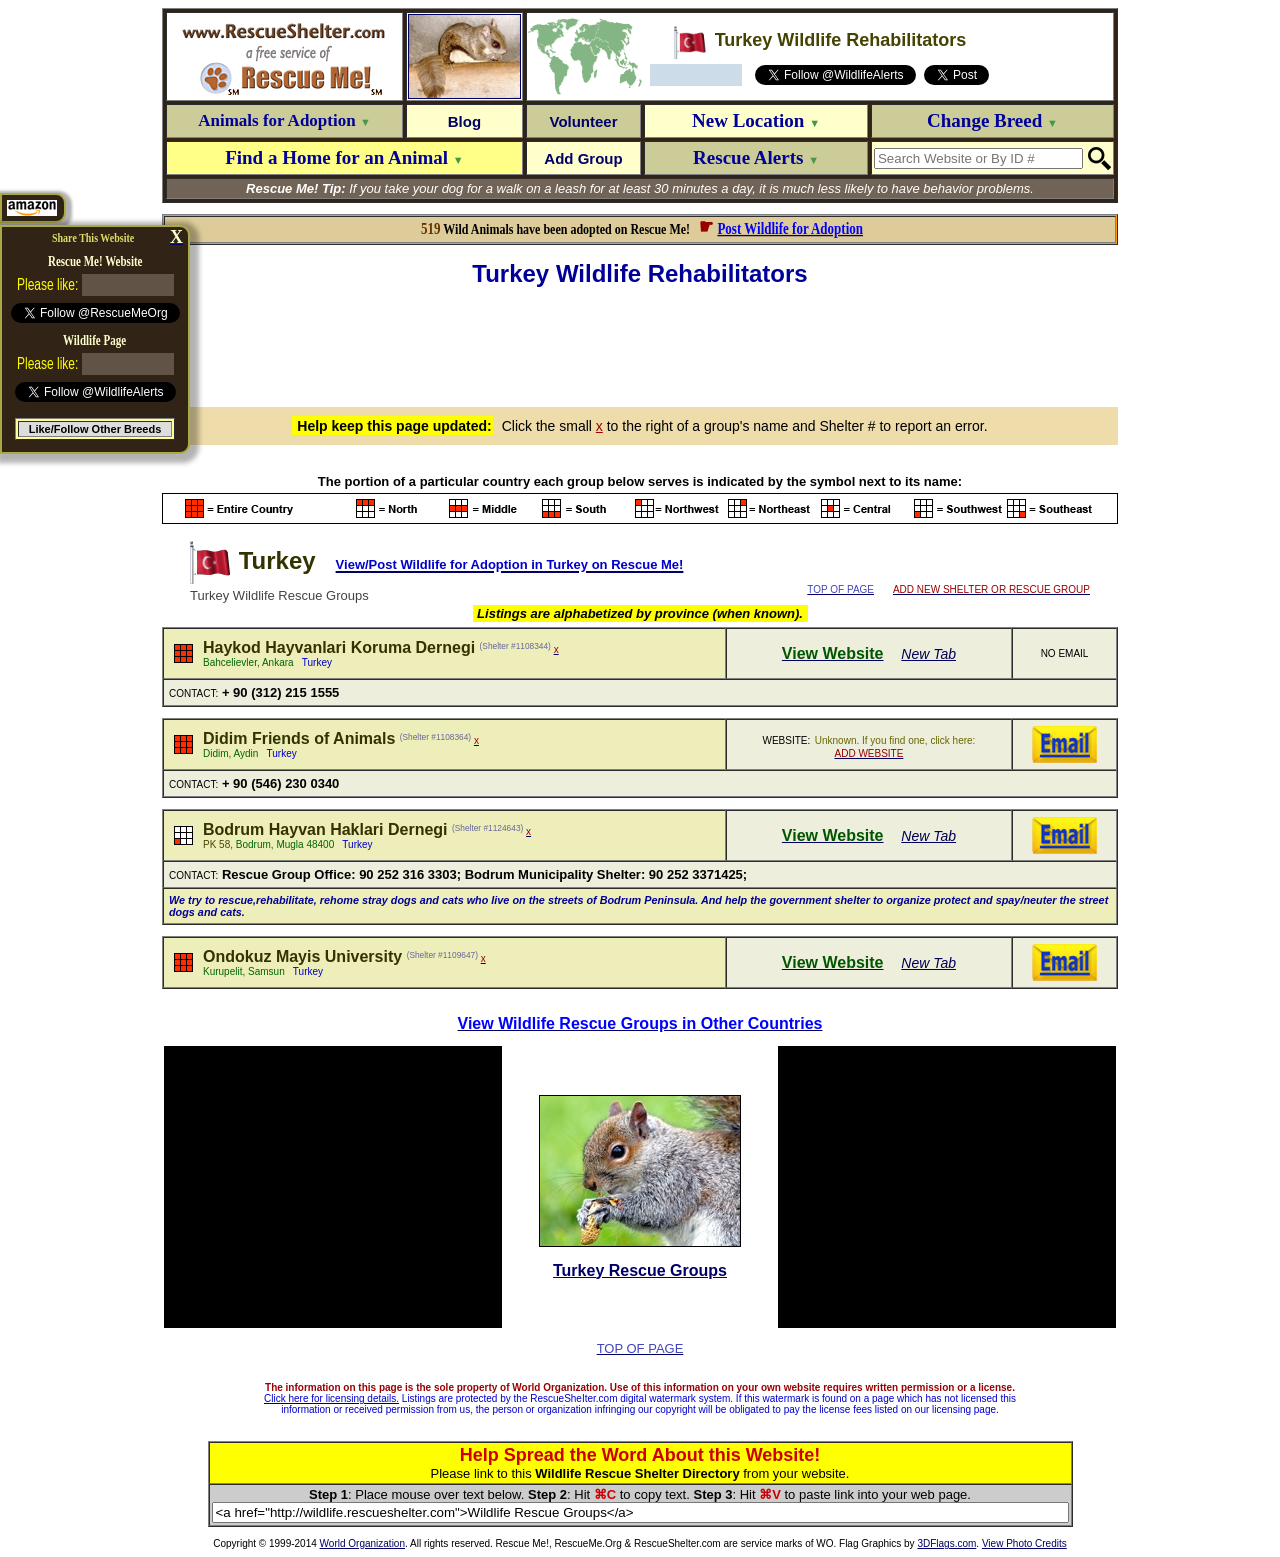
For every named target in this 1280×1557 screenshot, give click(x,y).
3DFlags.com (946, 1543)
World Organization (362, 1543)
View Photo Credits (1024, 1543)
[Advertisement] (640, 344)
